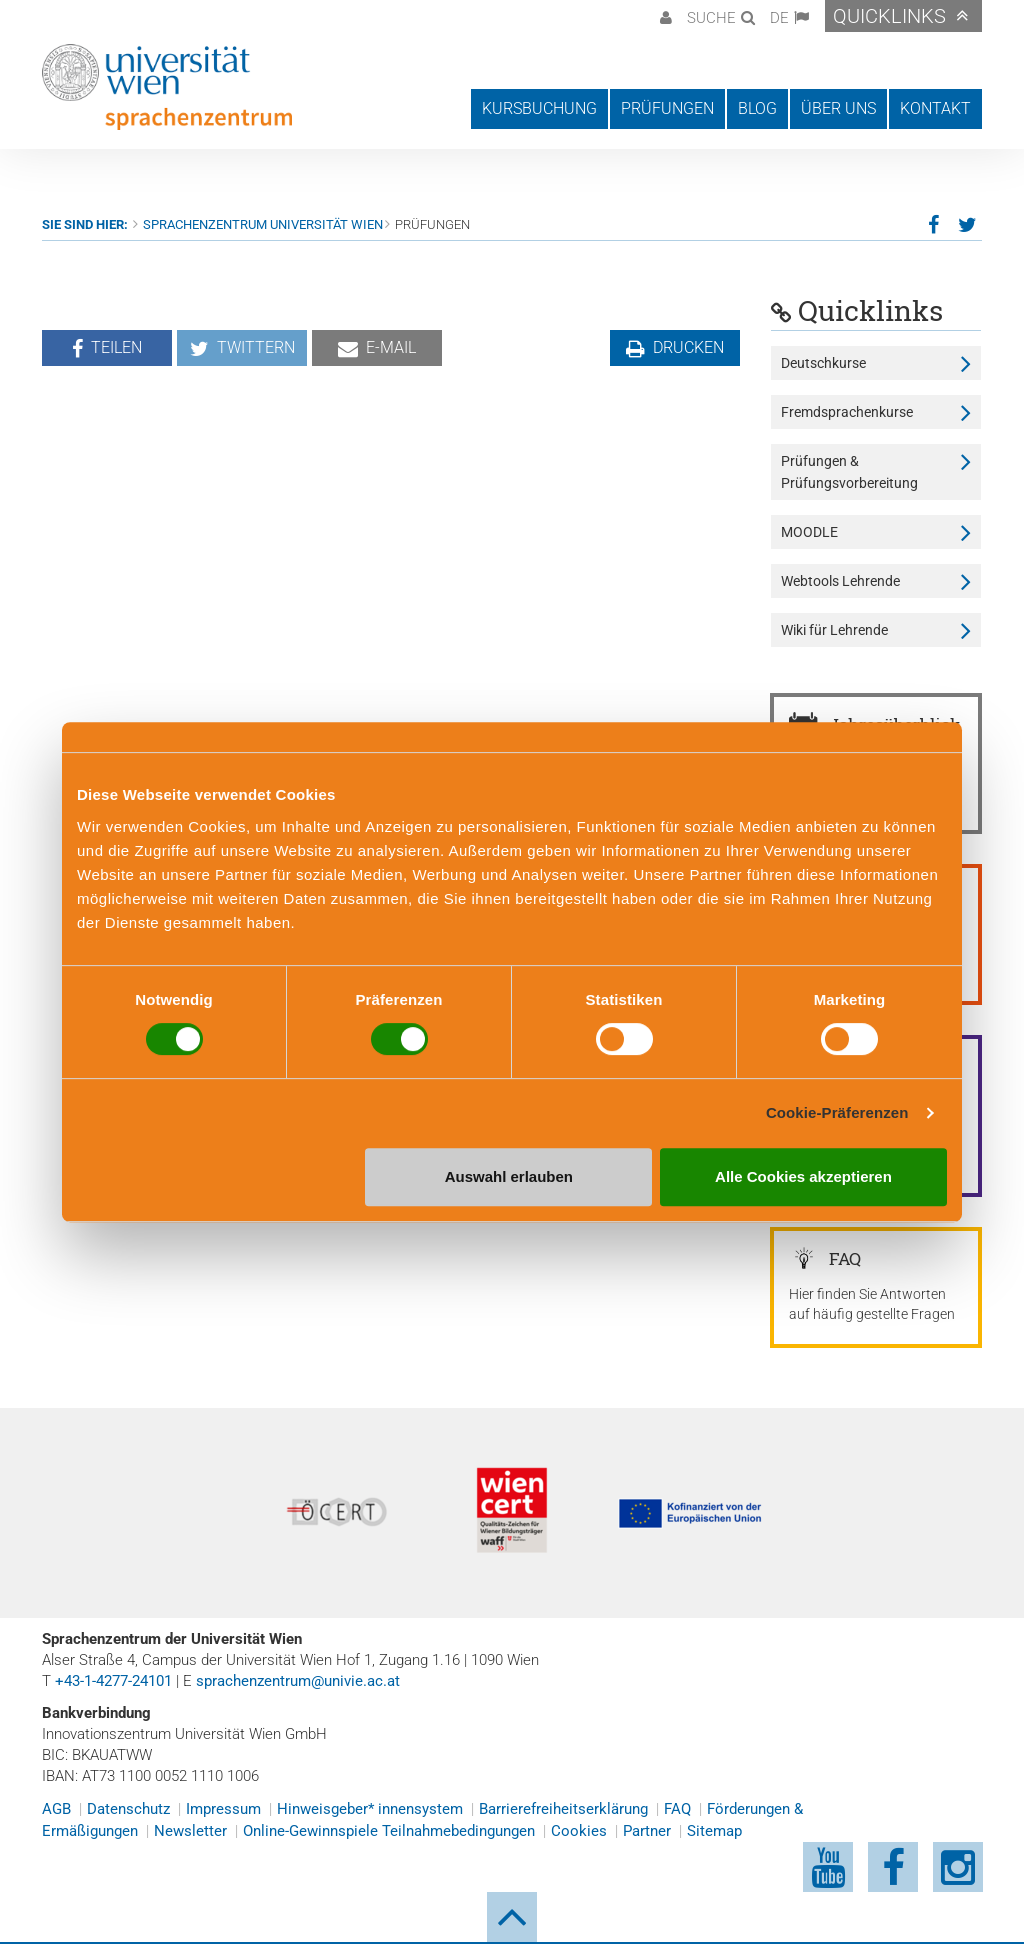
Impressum (223, 1809)
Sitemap (714, 1831)
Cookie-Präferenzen (837, 1112)
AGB (56, 1809)
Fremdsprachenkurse (847, 412)
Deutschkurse (823, 363)
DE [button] (779, 18)
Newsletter (190, 1831)
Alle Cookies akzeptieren (803, 1176)
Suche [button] (711, 18)
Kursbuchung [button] (539, 108)
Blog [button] (757, 108)
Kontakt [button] (935, 108)
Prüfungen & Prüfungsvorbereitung (849, 472)
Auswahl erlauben (509, 1176)
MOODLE (809, 532)
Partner (647, 1831)
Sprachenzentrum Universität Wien (263, 224)
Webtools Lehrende (840, 581)
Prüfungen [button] (667, 108)
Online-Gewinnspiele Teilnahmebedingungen (389, 1831)
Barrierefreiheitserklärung (563, 1809)
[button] (663, 16)
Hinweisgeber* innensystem (370, 1809)
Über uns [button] (838, 108)
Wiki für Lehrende (834, 630)
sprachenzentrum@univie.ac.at (298, 1681)
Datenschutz (128, 1809)
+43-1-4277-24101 (113, 1681)
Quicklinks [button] (889, 16)
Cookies (579, 1831)
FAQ (677, 1809)
